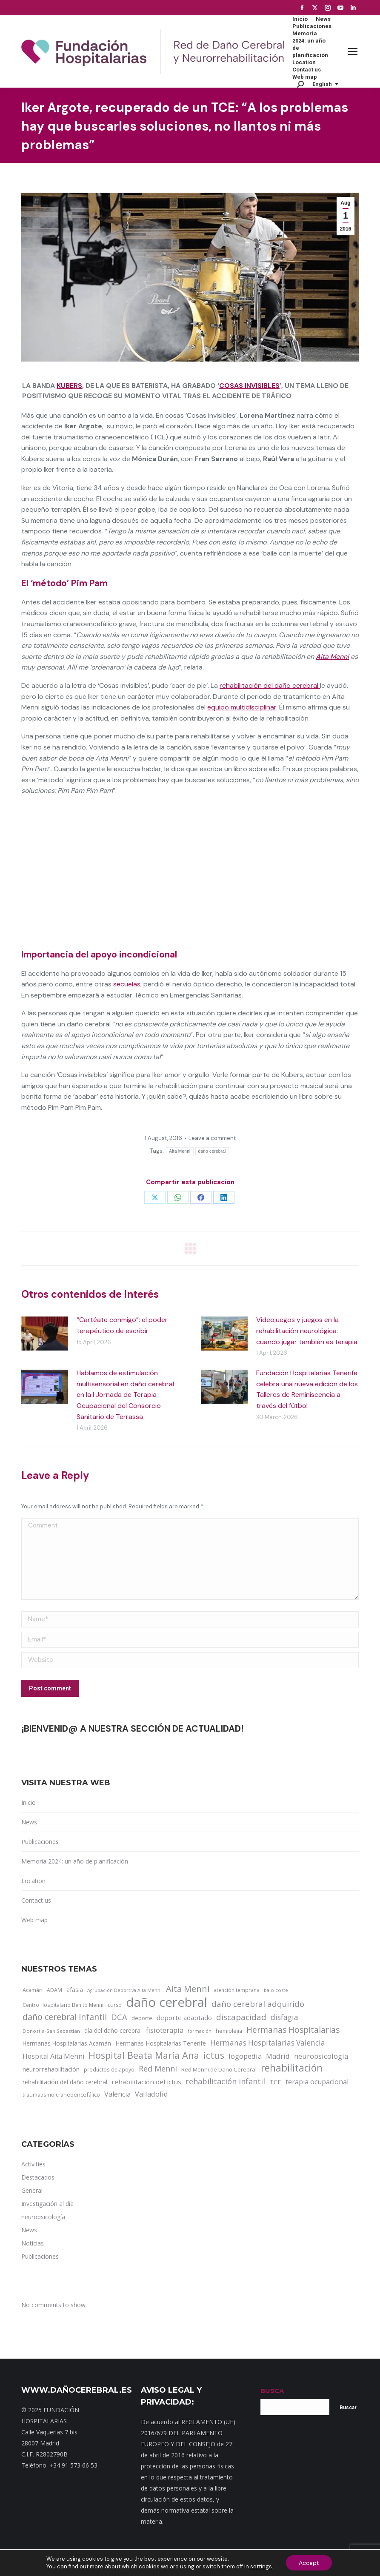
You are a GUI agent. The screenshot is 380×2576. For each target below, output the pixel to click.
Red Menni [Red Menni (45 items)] (158, 2068)
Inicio (28, 1802)
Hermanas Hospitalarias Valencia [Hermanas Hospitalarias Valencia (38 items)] (267, 2043)
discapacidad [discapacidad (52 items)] (241, 2017)
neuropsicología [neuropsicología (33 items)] (321, 2056)
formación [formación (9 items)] (199, 2031)
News (29, 1822)
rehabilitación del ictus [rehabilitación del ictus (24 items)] (146, 2081)
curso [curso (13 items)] (115, 2005)
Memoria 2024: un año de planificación (74, 1861)
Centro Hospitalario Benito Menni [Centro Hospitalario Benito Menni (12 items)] (63, 2004)
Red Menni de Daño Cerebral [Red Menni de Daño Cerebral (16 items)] (219, 2069)
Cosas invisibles (249, 385)
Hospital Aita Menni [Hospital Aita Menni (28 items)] (53, 2056)
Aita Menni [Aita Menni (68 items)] (187, 1989)
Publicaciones (40, 1842)
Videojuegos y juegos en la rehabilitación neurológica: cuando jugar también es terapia (306, 1330)
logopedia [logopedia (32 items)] (245, 2056)
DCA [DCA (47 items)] (119, 2017)
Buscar (348, 2408)
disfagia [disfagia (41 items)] (284, 2017)
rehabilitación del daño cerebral (270, 685)
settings (261, 2566)
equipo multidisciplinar (241, 707)
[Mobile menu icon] (353, 51)
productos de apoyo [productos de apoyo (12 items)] (109, 2069)
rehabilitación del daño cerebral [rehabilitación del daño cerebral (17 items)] (65, 2082)
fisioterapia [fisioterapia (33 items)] (164, 2030)
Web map (34, 1920)
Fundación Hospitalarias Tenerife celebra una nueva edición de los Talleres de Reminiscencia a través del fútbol (307, 1389)
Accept (309, 2563)
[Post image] (44, 1333)
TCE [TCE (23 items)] (275, 2081)
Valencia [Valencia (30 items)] (117, 2094)
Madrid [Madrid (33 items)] (278, 2056)
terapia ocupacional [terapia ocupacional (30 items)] (317, 2081)
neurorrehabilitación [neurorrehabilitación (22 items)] (51, 2069)
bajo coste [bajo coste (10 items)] (276, 1990)
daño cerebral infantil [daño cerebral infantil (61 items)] (65, 2017)
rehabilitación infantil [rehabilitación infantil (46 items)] (225, 2081)
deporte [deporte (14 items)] (141, 2018)
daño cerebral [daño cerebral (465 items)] (166, 2002)
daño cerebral (212, 1151)
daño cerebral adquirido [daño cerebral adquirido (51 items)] (257, 2003)
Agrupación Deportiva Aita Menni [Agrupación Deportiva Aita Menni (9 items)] (124, 1990)
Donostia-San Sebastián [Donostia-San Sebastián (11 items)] (51, 2031)
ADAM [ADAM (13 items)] (54, 1990)
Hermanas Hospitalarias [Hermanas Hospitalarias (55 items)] (293, 2029)
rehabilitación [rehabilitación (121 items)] (292, 2068)
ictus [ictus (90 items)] (213, 2055)
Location (33, 1881)
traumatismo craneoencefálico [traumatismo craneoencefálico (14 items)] (61, 2094)
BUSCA (272, 2391)
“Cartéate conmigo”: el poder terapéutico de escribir (122, 1325)
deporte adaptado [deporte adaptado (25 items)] (184, 2017)
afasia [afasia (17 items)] (74, 1990)
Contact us (36, 1900)
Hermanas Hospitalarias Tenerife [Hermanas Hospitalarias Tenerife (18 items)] (160, 2043)
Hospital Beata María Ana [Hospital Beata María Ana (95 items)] (144, 2055)
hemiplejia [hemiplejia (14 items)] (229, 2031)
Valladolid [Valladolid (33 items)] (151, 2094)
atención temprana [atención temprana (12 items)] (237, 1989)
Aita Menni (332, 656)
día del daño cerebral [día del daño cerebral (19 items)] (113, 2030)
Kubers (69, 385)
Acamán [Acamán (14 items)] (33, 1990)
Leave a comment (212, 1138)
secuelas (126, 984)
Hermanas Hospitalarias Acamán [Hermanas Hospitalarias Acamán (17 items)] (67, 2043)
